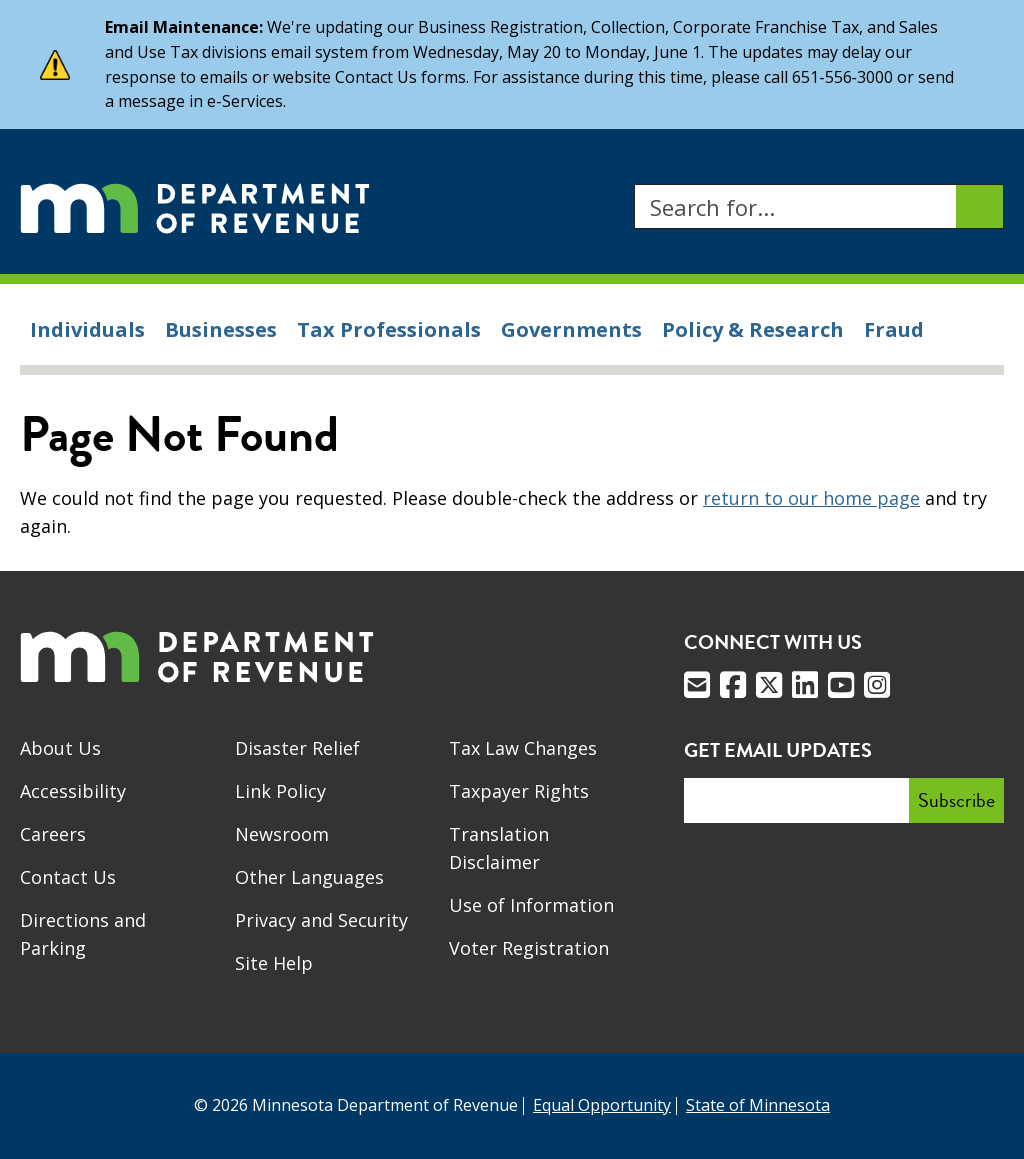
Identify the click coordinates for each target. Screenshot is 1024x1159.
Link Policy (280, 791)
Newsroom (282, 834)
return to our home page (811, 498)
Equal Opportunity (602, 1105)
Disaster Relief (297, 748)
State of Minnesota (758, 1105)
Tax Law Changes (523, 748)
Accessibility (73, 791)
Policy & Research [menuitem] (753, 329)
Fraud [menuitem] (894, 329)
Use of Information (531, 905)
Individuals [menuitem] (87, 329)
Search (633, 184)
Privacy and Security (321, 920)
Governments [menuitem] (571, 329)
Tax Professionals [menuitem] (389, 329)
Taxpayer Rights (519, 791)
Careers (53, 834)
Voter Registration (529, 948)
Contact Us (68, 877)
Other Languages (309, 877)
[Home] (195, 206)
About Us (60, 748)
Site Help (274, 963)
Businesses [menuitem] (221, 329)
